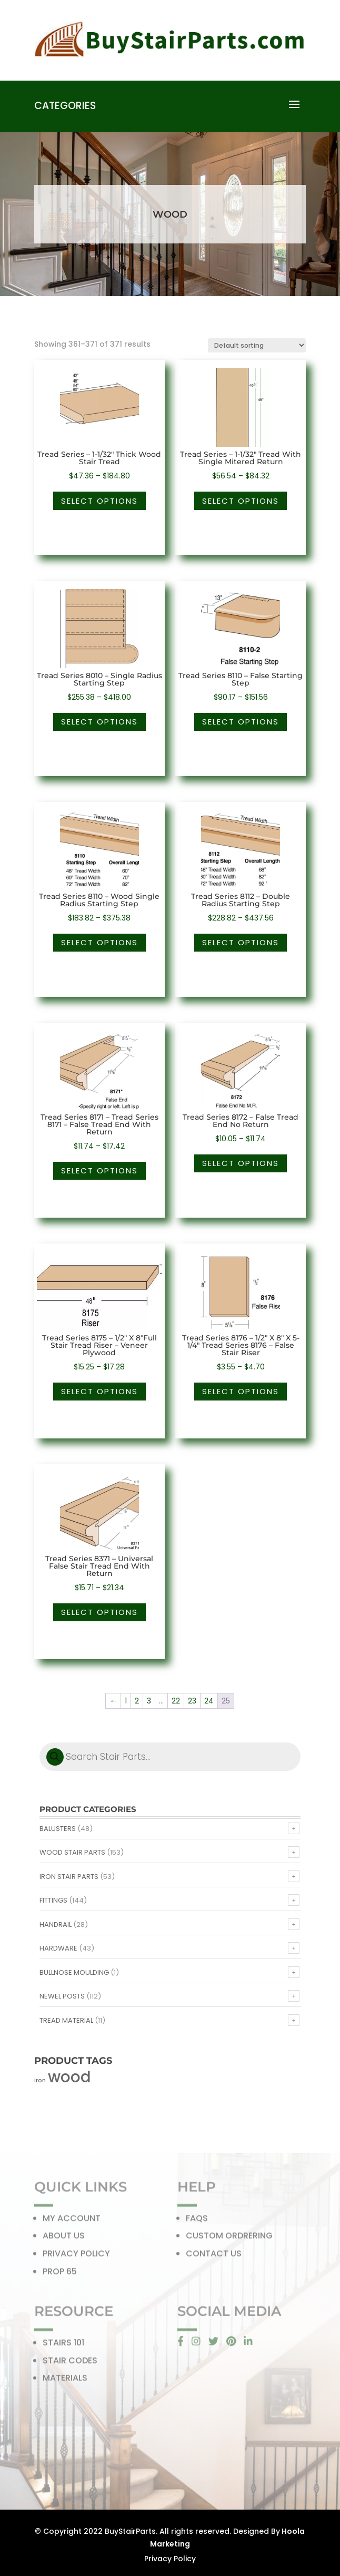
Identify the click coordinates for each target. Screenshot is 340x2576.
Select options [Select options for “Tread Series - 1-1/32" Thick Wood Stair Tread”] (99, 500)
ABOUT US (64, 2239)
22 (176, 1701)
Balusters (57, 1829)
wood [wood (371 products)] (69, 2077)
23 (192, 1701)
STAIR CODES (70, 2363)
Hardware (58, 1948)
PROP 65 (60, 2274)
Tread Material (66, 2020)
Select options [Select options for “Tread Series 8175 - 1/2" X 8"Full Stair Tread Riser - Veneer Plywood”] (99, 1391)
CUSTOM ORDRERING (229, 2239)
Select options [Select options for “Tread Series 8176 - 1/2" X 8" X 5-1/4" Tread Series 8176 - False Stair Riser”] (240, 1391)
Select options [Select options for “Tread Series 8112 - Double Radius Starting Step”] (240, 942)
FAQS (197, 2221)
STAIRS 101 (63, 2345)
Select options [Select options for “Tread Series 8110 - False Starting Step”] (240, 721)
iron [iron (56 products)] (40, 2080)
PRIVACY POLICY (76, 2256)
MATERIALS (65, 2381)
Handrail (55, 1924)
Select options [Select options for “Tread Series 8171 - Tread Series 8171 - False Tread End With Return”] (99, 1170)
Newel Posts (62, 1996)
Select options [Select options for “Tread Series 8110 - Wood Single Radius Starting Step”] (99, 942)
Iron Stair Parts (68, 1877)
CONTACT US (214, 2256)
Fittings (53, 1900)
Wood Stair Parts (72, 1852)
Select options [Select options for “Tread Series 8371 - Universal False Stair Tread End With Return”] (99, 1612)
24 (209, 1701)
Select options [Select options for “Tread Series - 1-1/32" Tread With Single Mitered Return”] (240, 500)
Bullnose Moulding (74, 1972)
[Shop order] (257, 345)
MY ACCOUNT (72, 2221)
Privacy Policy (170, 2558)
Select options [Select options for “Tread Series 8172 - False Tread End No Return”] (240, 1163)
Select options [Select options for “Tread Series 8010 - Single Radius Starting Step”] (99, 721)
